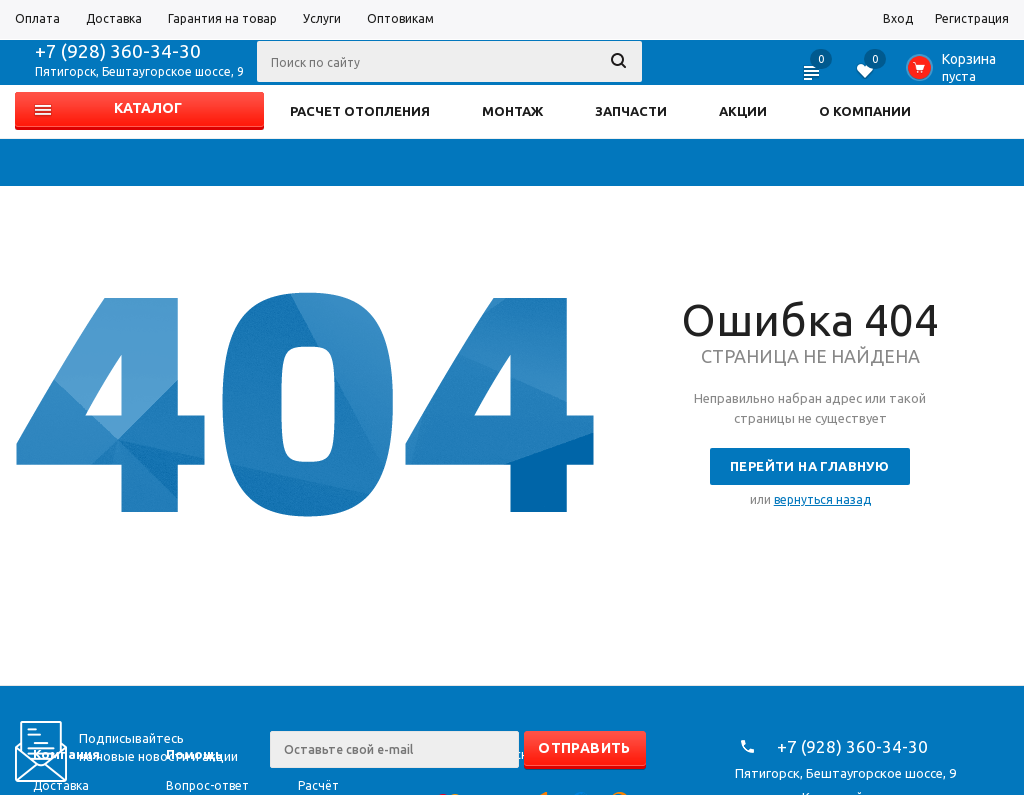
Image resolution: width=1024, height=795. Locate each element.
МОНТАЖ (512, 111)
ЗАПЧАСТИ (631, 111)
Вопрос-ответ (207, 785)
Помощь (194, 754)
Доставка (61, 785)
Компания (66, 754)
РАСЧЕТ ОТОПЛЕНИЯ (360, 111)
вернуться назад (822, 499)
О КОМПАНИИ (865, 111)
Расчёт (318, 785)
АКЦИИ (743, 111)
